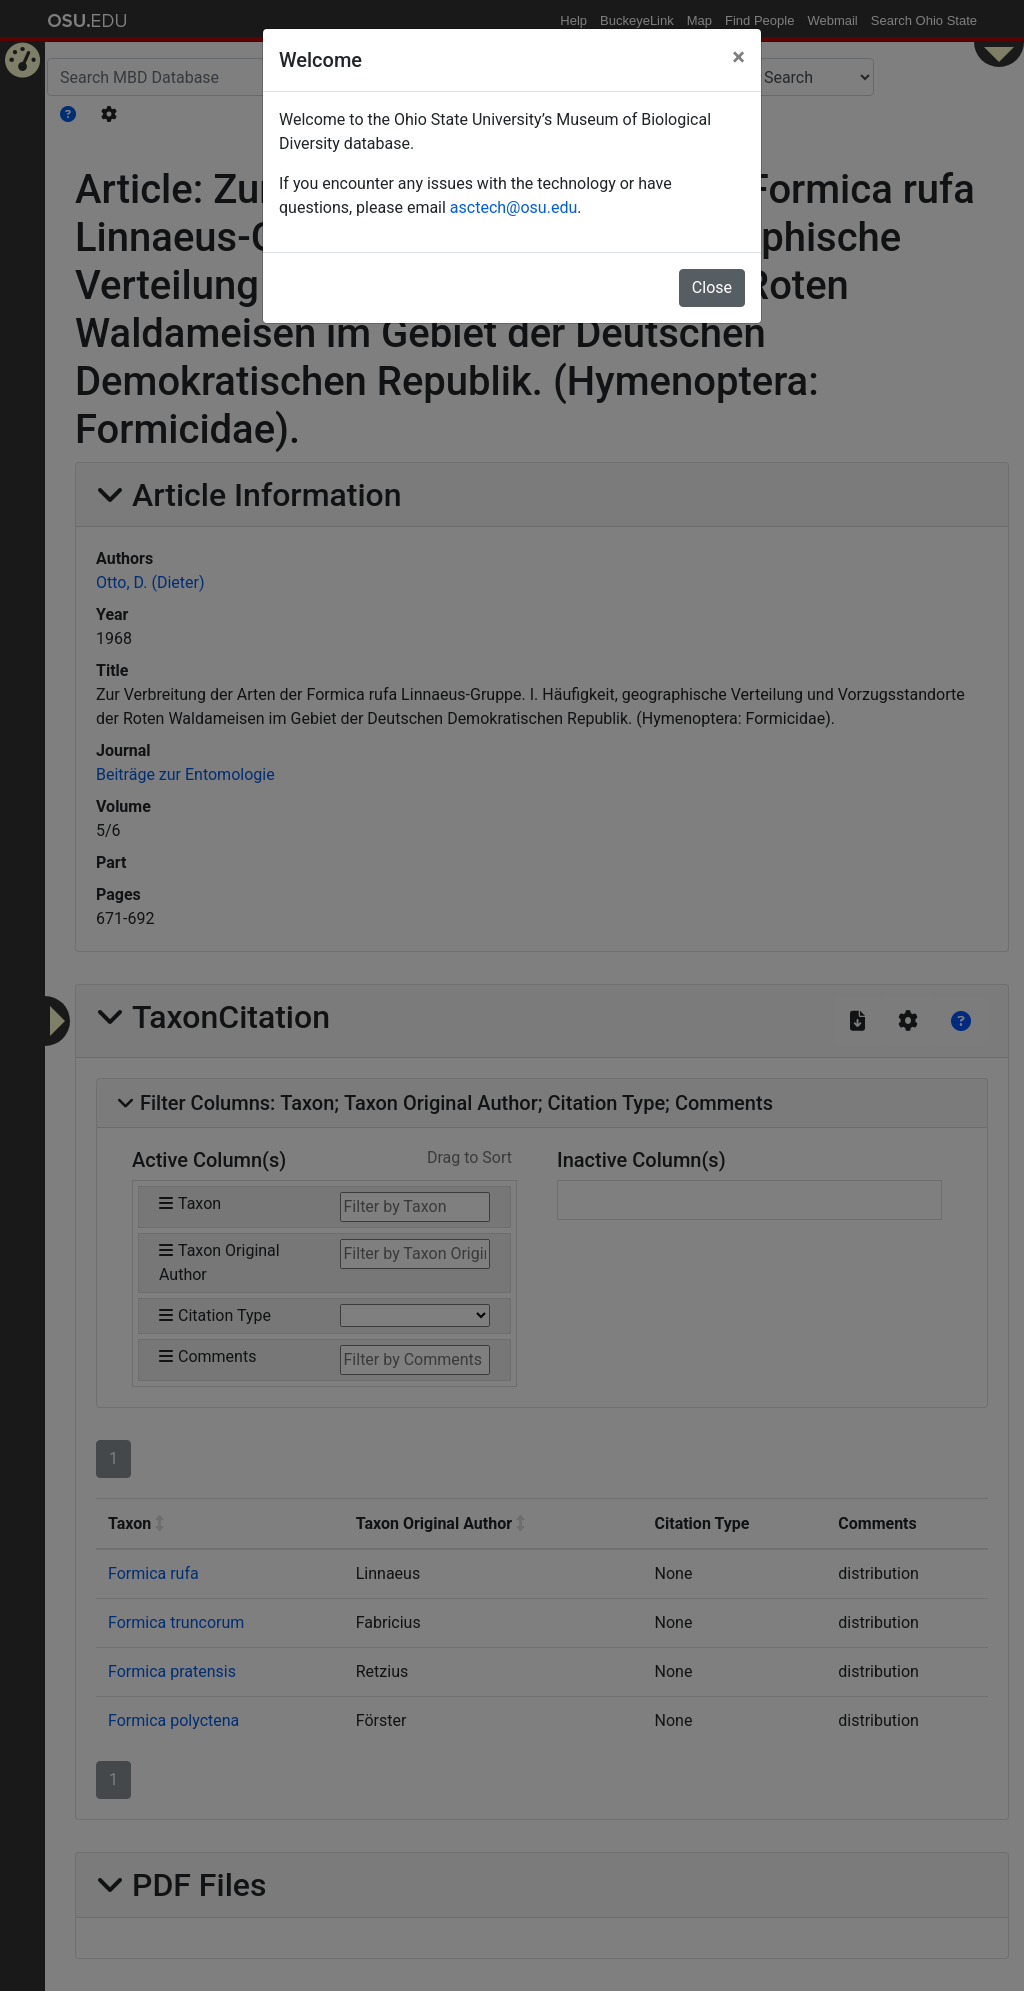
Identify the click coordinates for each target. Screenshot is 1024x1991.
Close (712, 287)
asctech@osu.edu (513, 207)
